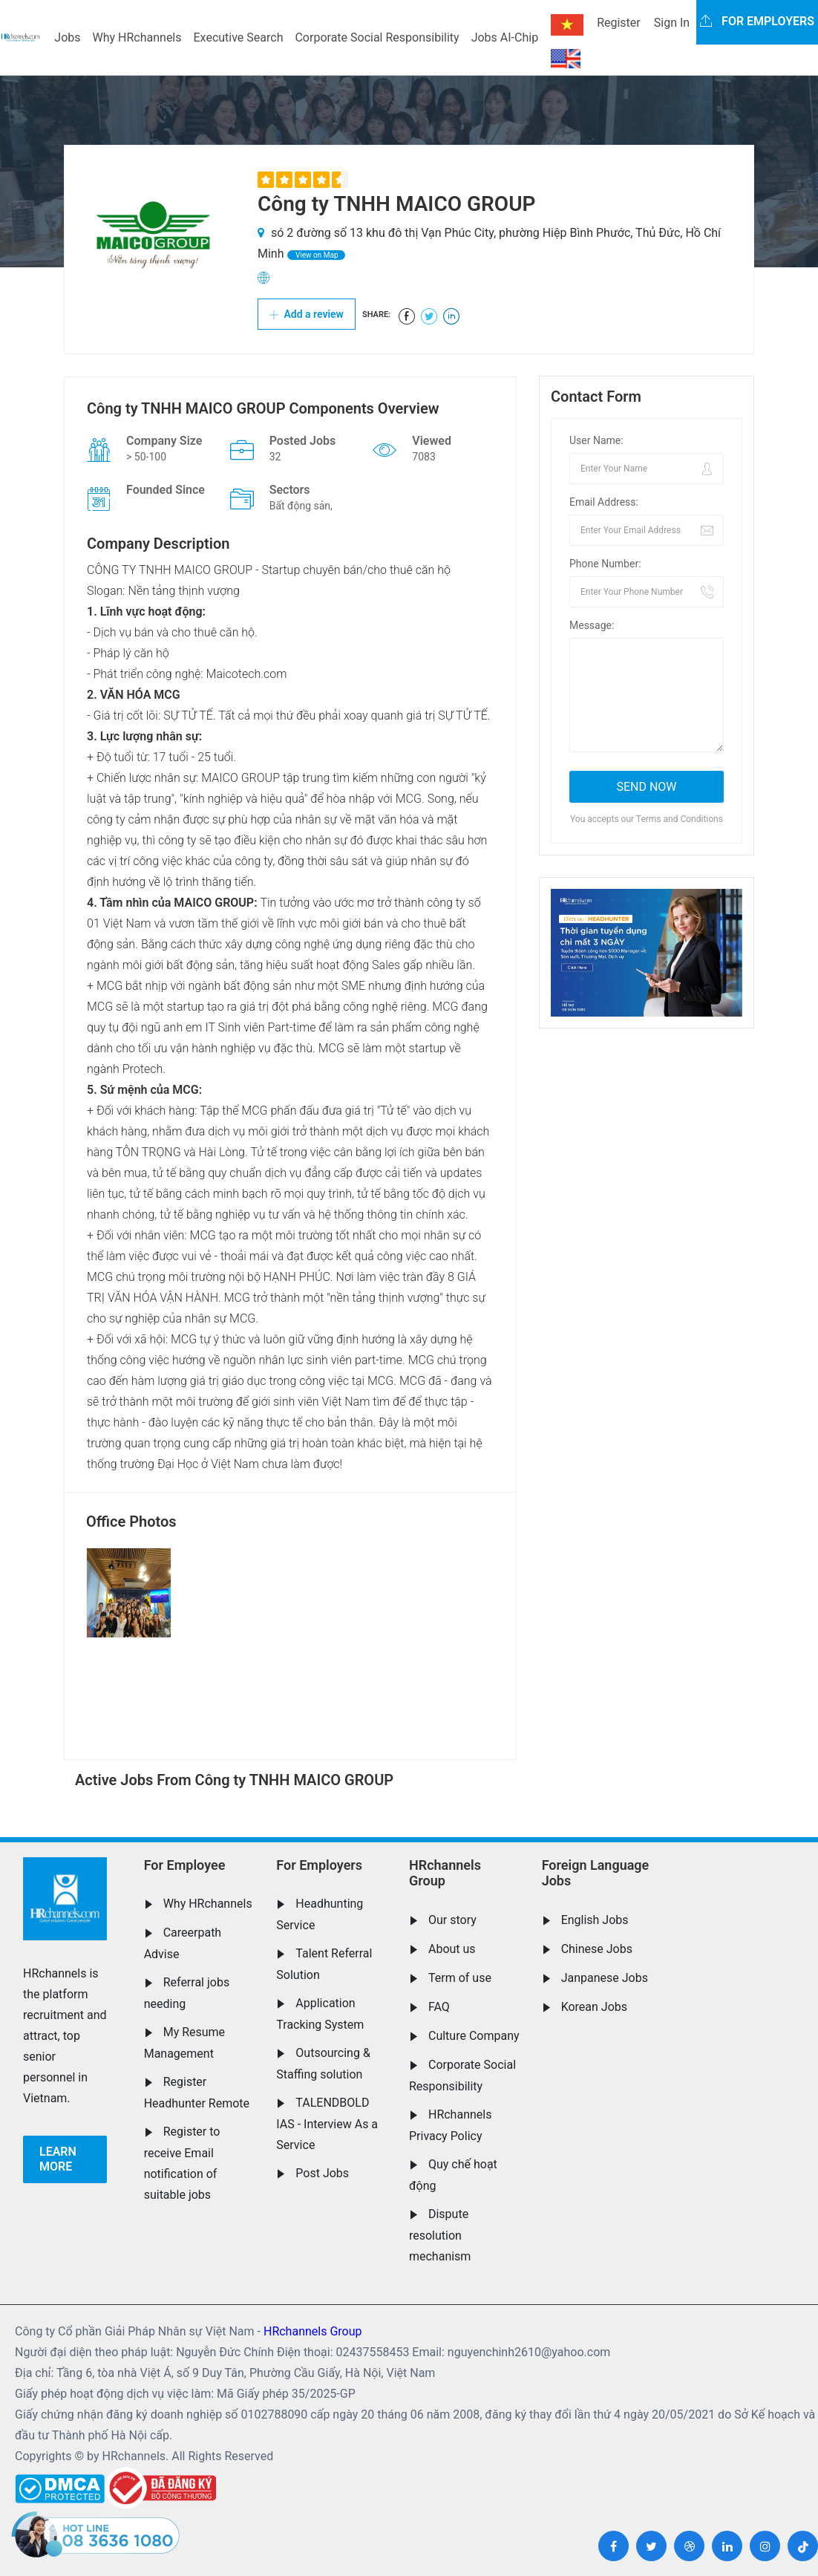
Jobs (67, 37)
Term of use (459, 1978)
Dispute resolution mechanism (440, 2235)
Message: (591, 625)
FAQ (439, 2007)
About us (452, 1949)
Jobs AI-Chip (504, 37)
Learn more (57, 2159)
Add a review (306, 314)
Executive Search (239, 37)
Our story (452, 1920)
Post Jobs (322, 2173)
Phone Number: (605, 564)
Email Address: (603, 502)
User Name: (596, 440)
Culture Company (474, 2036)
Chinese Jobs (596, 1949)
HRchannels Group (445, 1873)
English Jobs (595, 1920)
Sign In (672, 23)
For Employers (319, 1865)
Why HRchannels (137, 37)
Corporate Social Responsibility (377, 37)
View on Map (316, 255)
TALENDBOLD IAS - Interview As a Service (327, 2124)
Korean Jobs (594, 2007)
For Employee (185, 1865)
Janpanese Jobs (604, 1978)
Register (619, 23)
